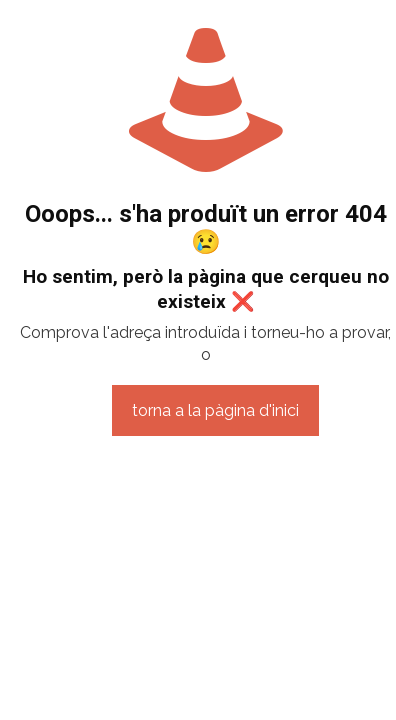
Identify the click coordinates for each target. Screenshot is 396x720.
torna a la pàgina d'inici (215, 410)
